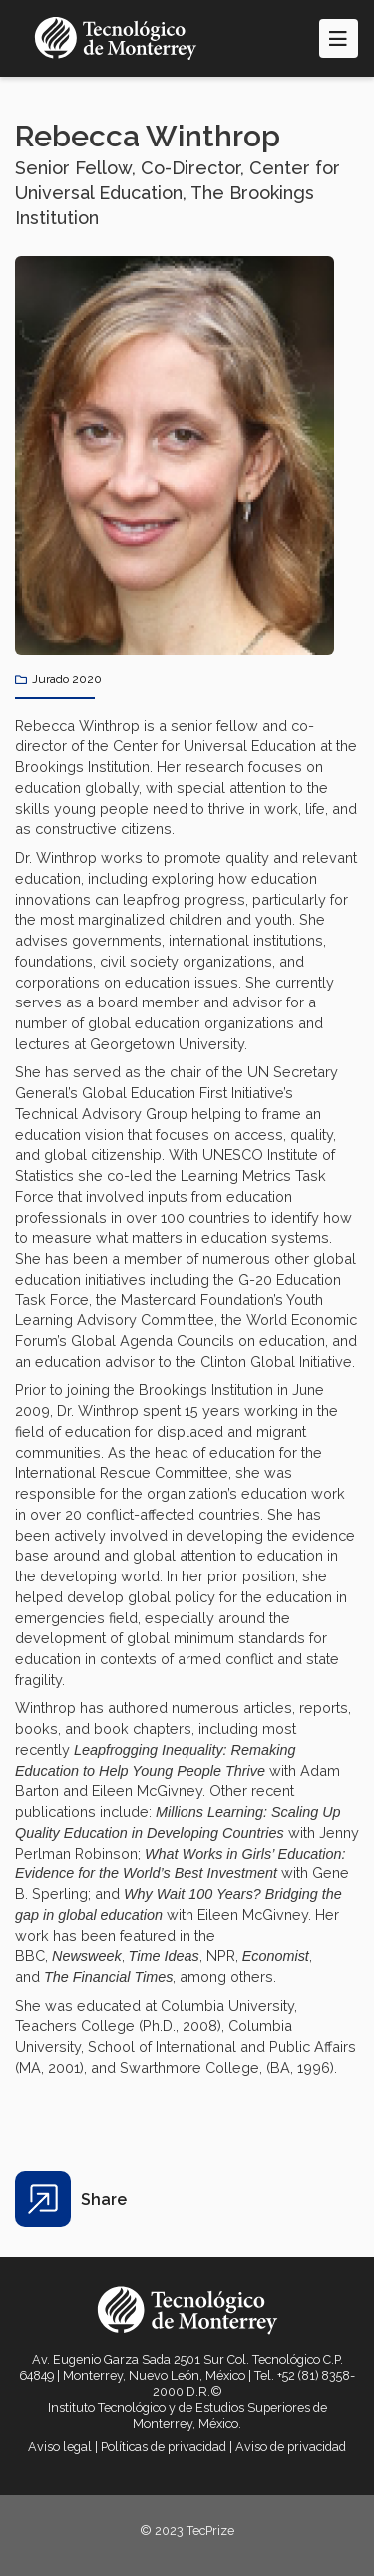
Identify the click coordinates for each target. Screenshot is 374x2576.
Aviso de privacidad (290, 2446)
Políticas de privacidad (163, 2446)
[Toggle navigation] (338, 38)
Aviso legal (60, 2446)
